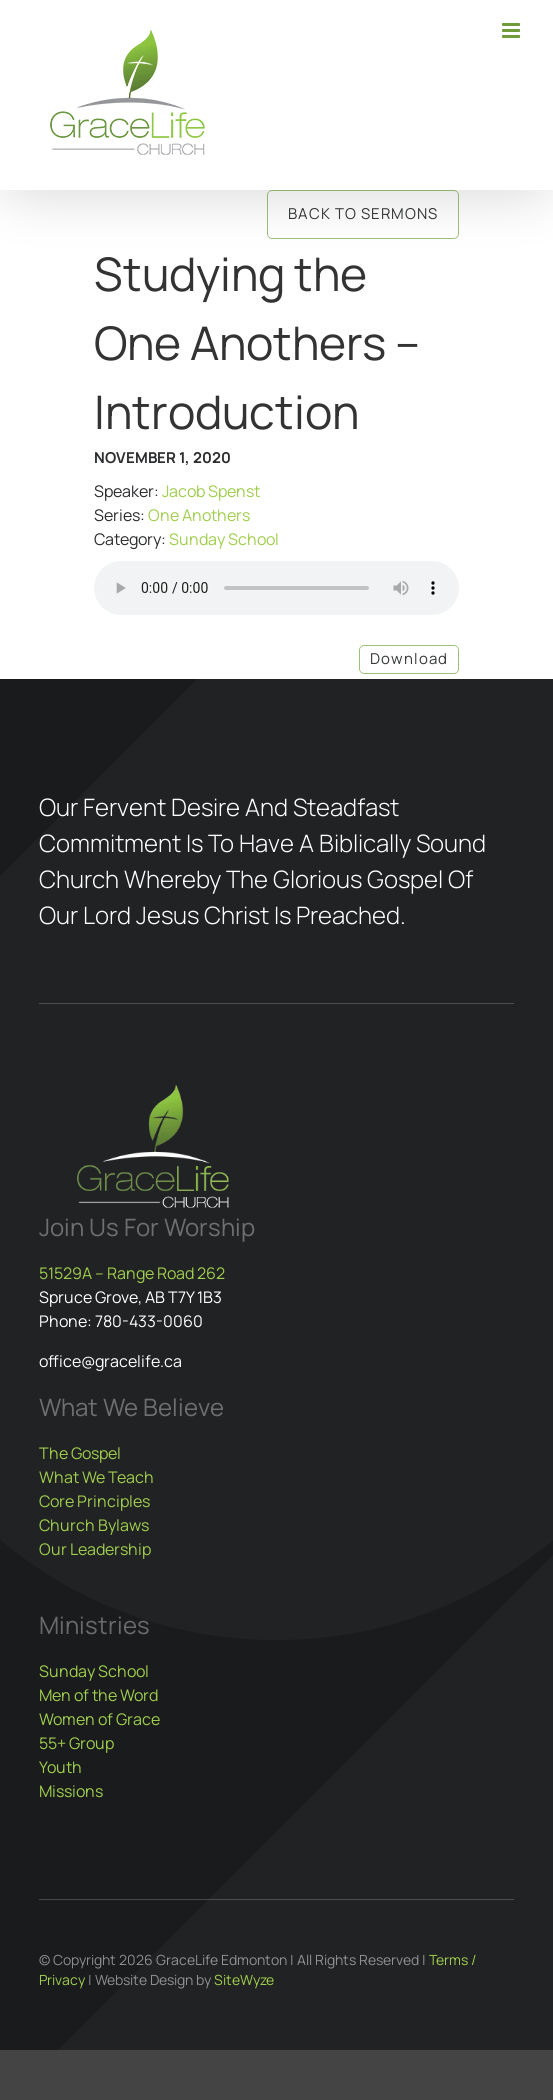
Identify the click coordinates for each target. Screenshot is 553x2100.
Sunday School (224, 539)
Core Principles (94, 1501)
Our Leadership (95, 1549)
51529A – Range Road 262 (132, 1273)
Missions (71, 1791)
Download (409, 658)
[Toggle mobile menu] (512, 30)
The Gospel (80, 1453)
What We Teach (96, 1477)
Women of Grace (99, 1719)
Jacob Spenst (211, 491)
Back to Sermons (363, 213)
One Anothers (199, 515)
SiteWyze (244, 1979)
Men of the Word (98, 1695)
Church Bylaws (94, 1525)
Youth (60, 1767)
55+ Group (76, 1743)
